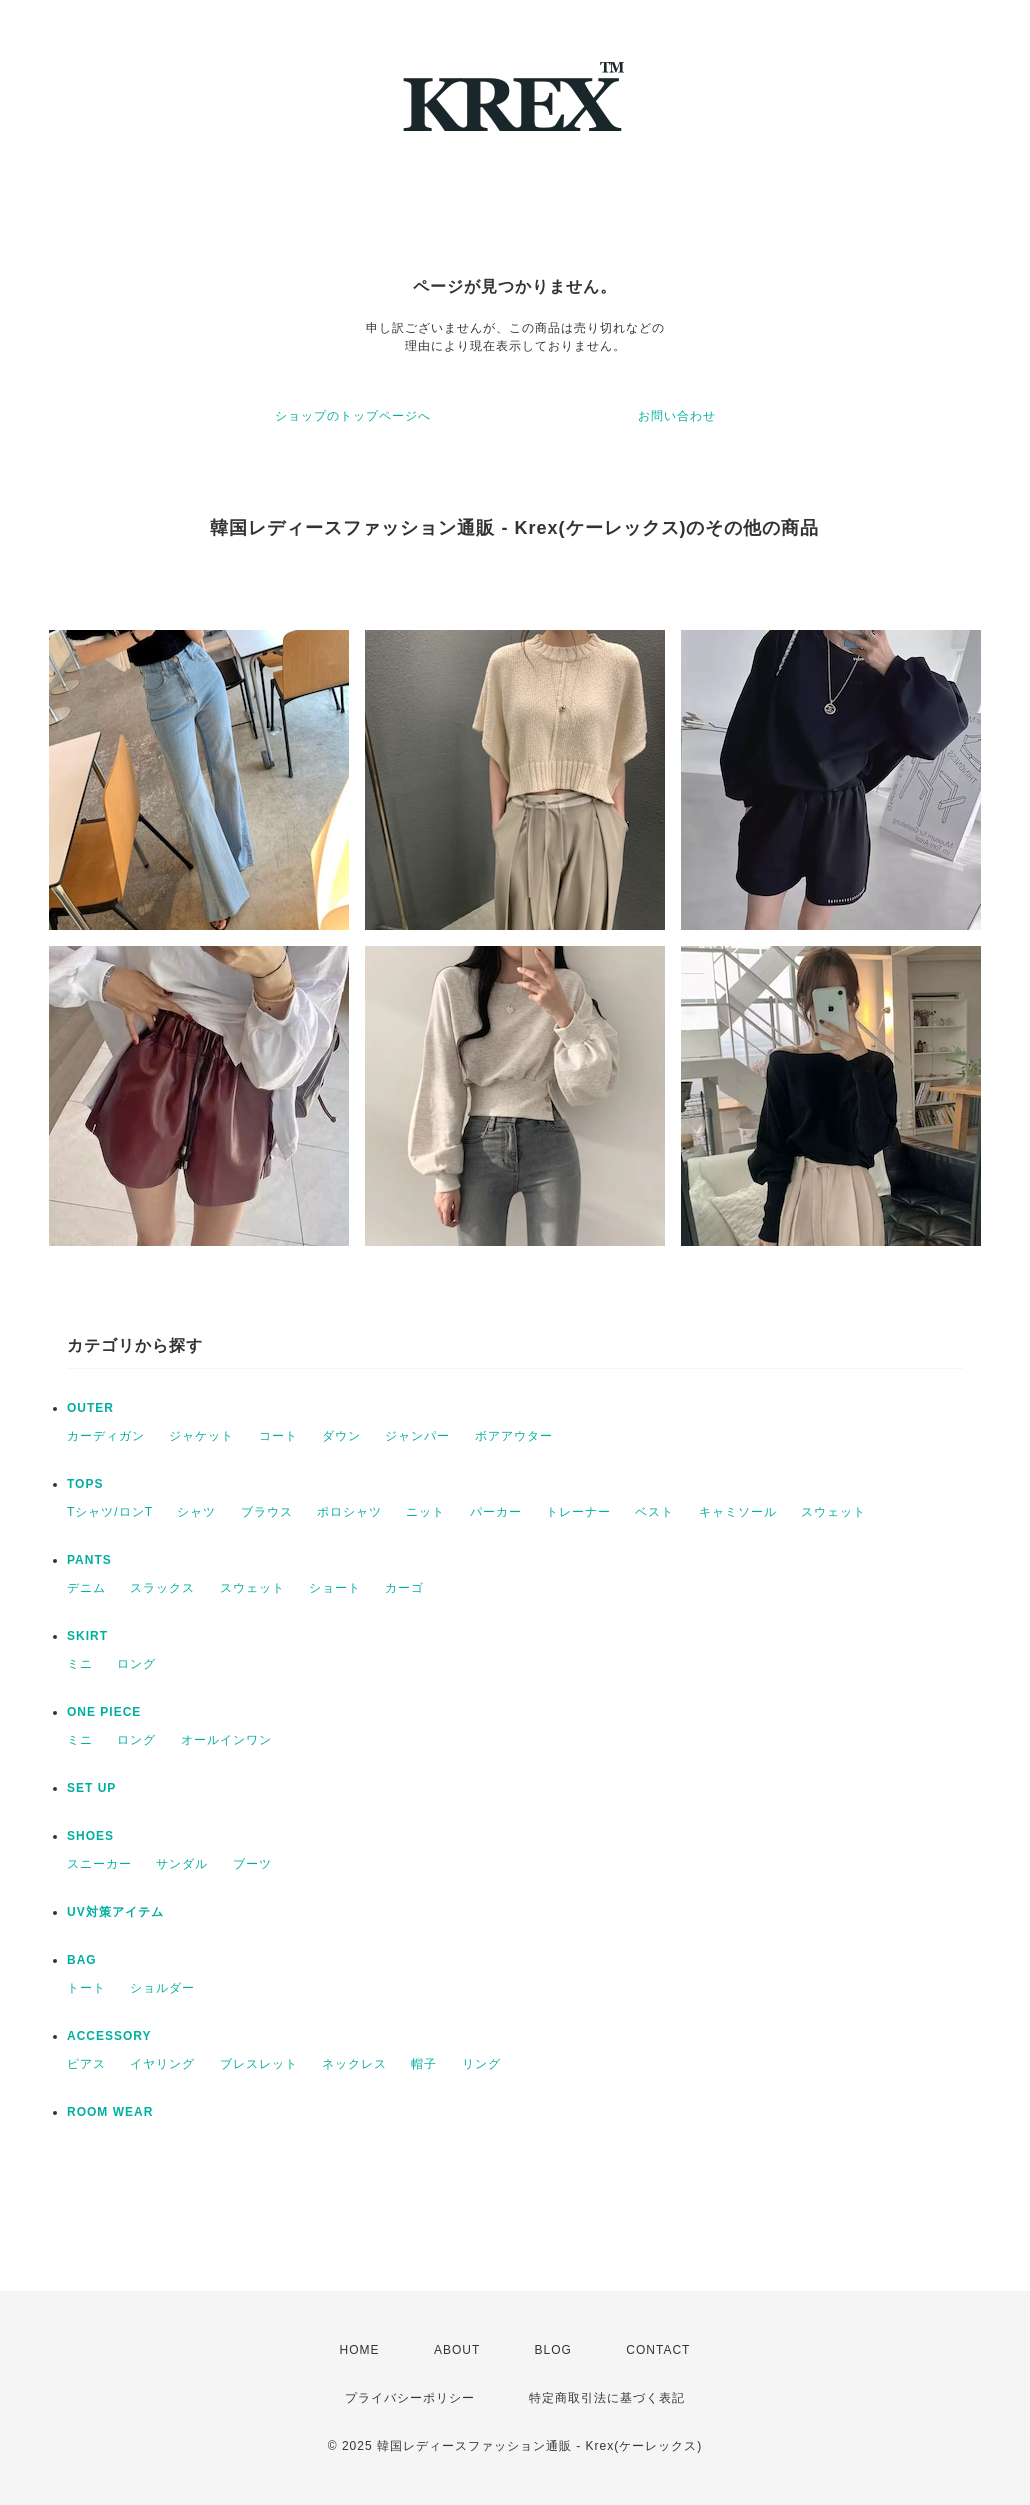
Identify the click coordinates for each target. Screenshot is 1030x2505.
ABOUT (457, 2350)
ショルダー (162, 1988)
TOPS (85, 1484)
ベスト (654, 1512)
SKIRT (87, 1636)
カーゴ (404, 1588)
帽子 (424, 2064)
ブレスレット (259, 2064)
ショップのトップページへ (353, 416)
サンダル (182, 1864)
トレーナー (578, 1512)
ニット (425, 1512)
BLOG (553, 2350)
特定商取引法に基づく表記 (607, 2398)
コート (278, 1436)
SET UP (91, 1788)
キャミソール (738, 1512)
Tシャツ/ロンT (110, 1512)
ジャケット (201, 1436)
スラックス (162, 1588)
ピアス (86, 2064)
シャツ (196, 1512)
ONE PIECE (104, 1712)
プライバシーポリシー (410, 2398)
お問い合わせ (677, 416)
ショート (335, 1588)
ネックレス (354, 2064)
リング (481, 2064)
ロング (136, 1664)
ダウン (341, 1436)
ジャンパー (417, 1436)
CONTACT (658, 2350)
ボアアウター (514, 1436)
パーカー (496, 1512)
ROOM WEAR (110, 2112)
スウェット (833, 1512)
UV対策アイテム (115, 1912)
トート (86, 1988)
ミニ (80, 1664)
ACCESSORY (109, 2036)
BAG (82, 1960)
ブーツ (252, 1864)
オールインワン (226, 1740)
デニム (86, 1588)
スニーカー (99, 1864)
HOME (360, 2350)
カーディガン (106, 1436)
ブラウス (267, 1512)
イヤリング (162, 2064)
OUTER (90, 1408)
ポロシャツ (349, 1512)
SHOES (90, 1836)
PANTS (89, 1560)
